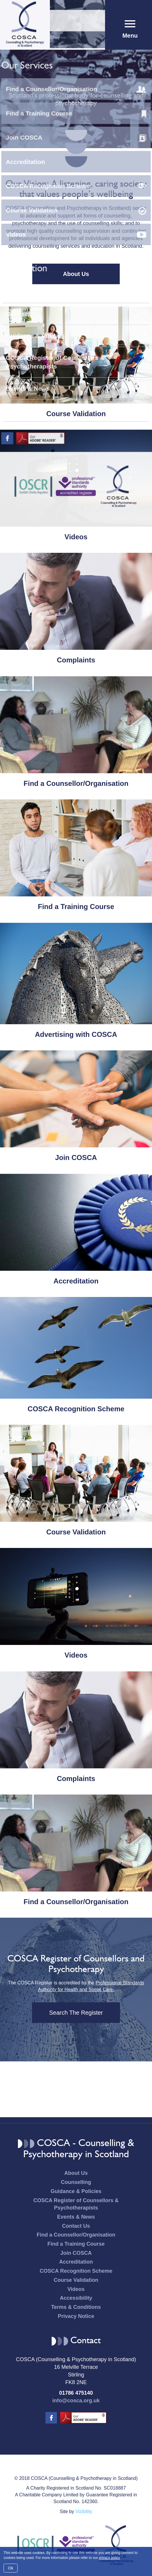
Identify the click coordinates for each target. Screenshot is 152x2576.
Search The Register (76, 2012)
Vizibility (83, 2511)
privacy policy (109, 2558)
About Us (76, 274)
